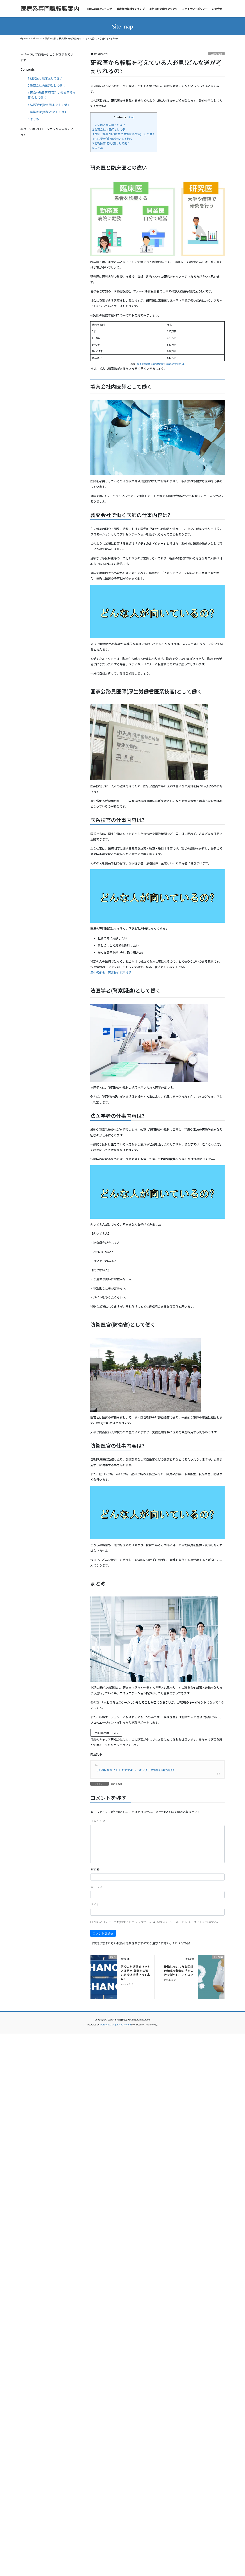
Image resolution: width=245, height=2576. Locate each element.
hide (130, 117)
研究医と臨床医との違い (108, 125)
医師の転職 (216, 53)
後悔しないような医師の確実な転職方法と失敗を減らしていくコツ (178, 1970)
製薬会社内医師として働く (110, 129)
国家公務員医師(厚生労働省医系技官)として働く (123, 134)
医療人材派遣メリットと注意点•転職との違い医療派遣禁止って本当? (135, 1972)
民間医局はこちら (106, 1733)
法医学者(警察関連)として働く (112, 138)
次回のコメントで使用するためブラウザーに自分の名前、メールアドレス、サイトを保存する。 (156, 1922)
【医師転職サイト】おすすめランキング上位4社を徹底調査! (134, 1770)
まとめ (97, 148)
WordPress (105, 2024)
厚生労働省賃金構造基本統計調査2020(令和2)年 (160, 364)
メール (96, 1887)
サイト (94, 1904)
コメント (98, 1821)
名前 (95, 1869)
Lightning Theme (122, 2024)
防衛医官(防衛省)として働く (111, 143)
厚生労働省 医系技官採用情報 (111, 972)
